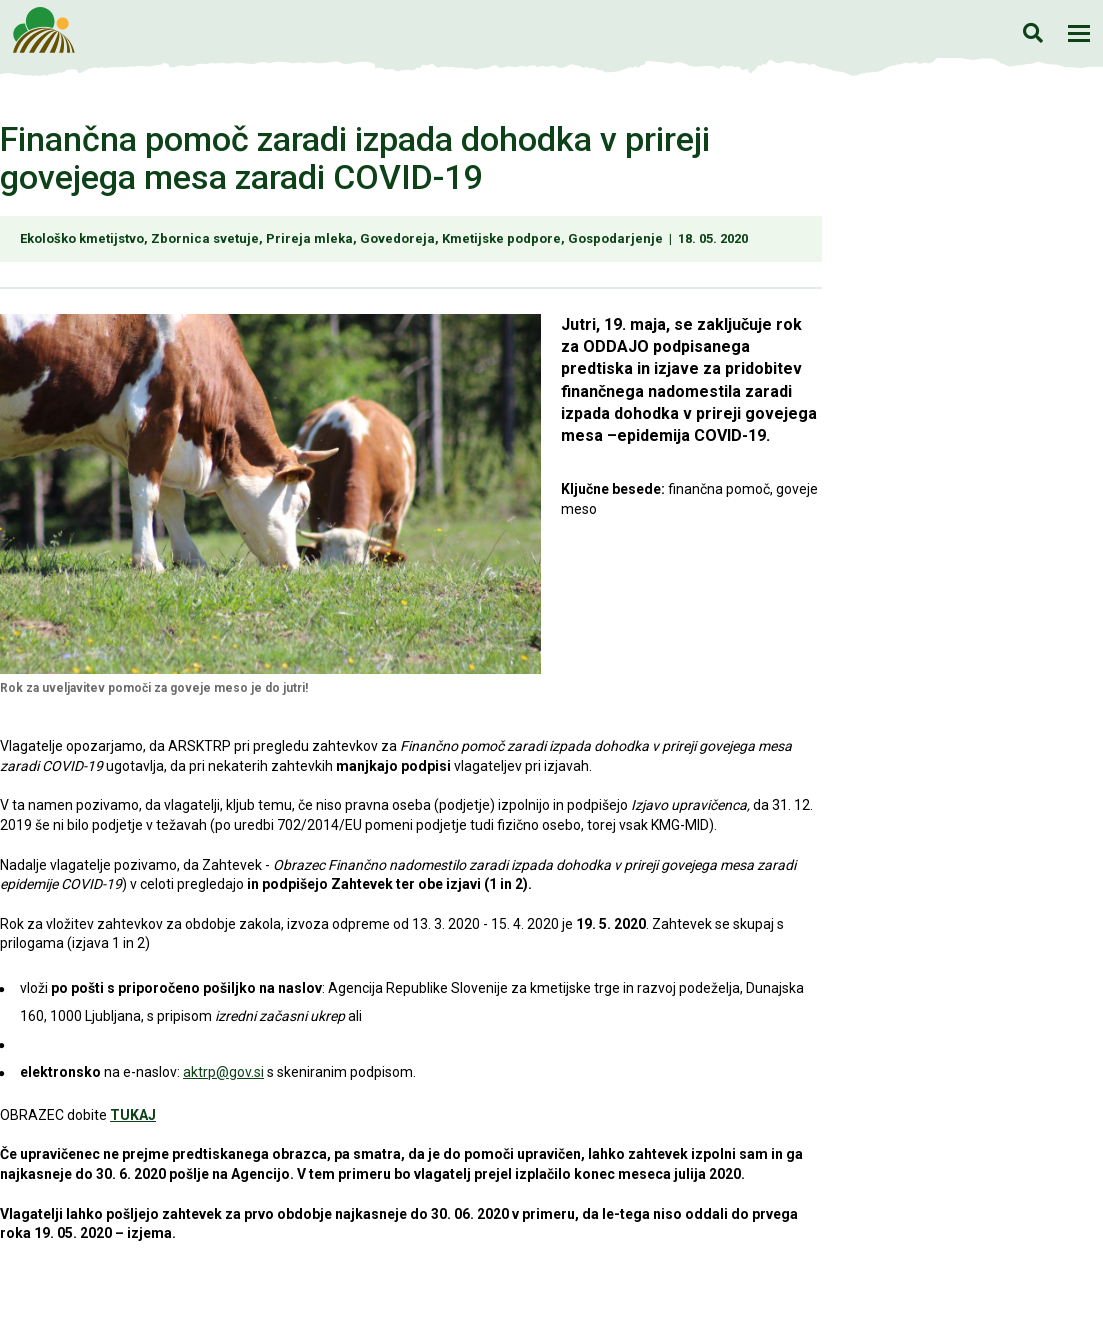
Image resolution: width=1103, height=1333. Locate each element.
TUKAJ (133, 1115)
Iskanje (1032, 32)
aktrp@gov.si (223, 1072)
